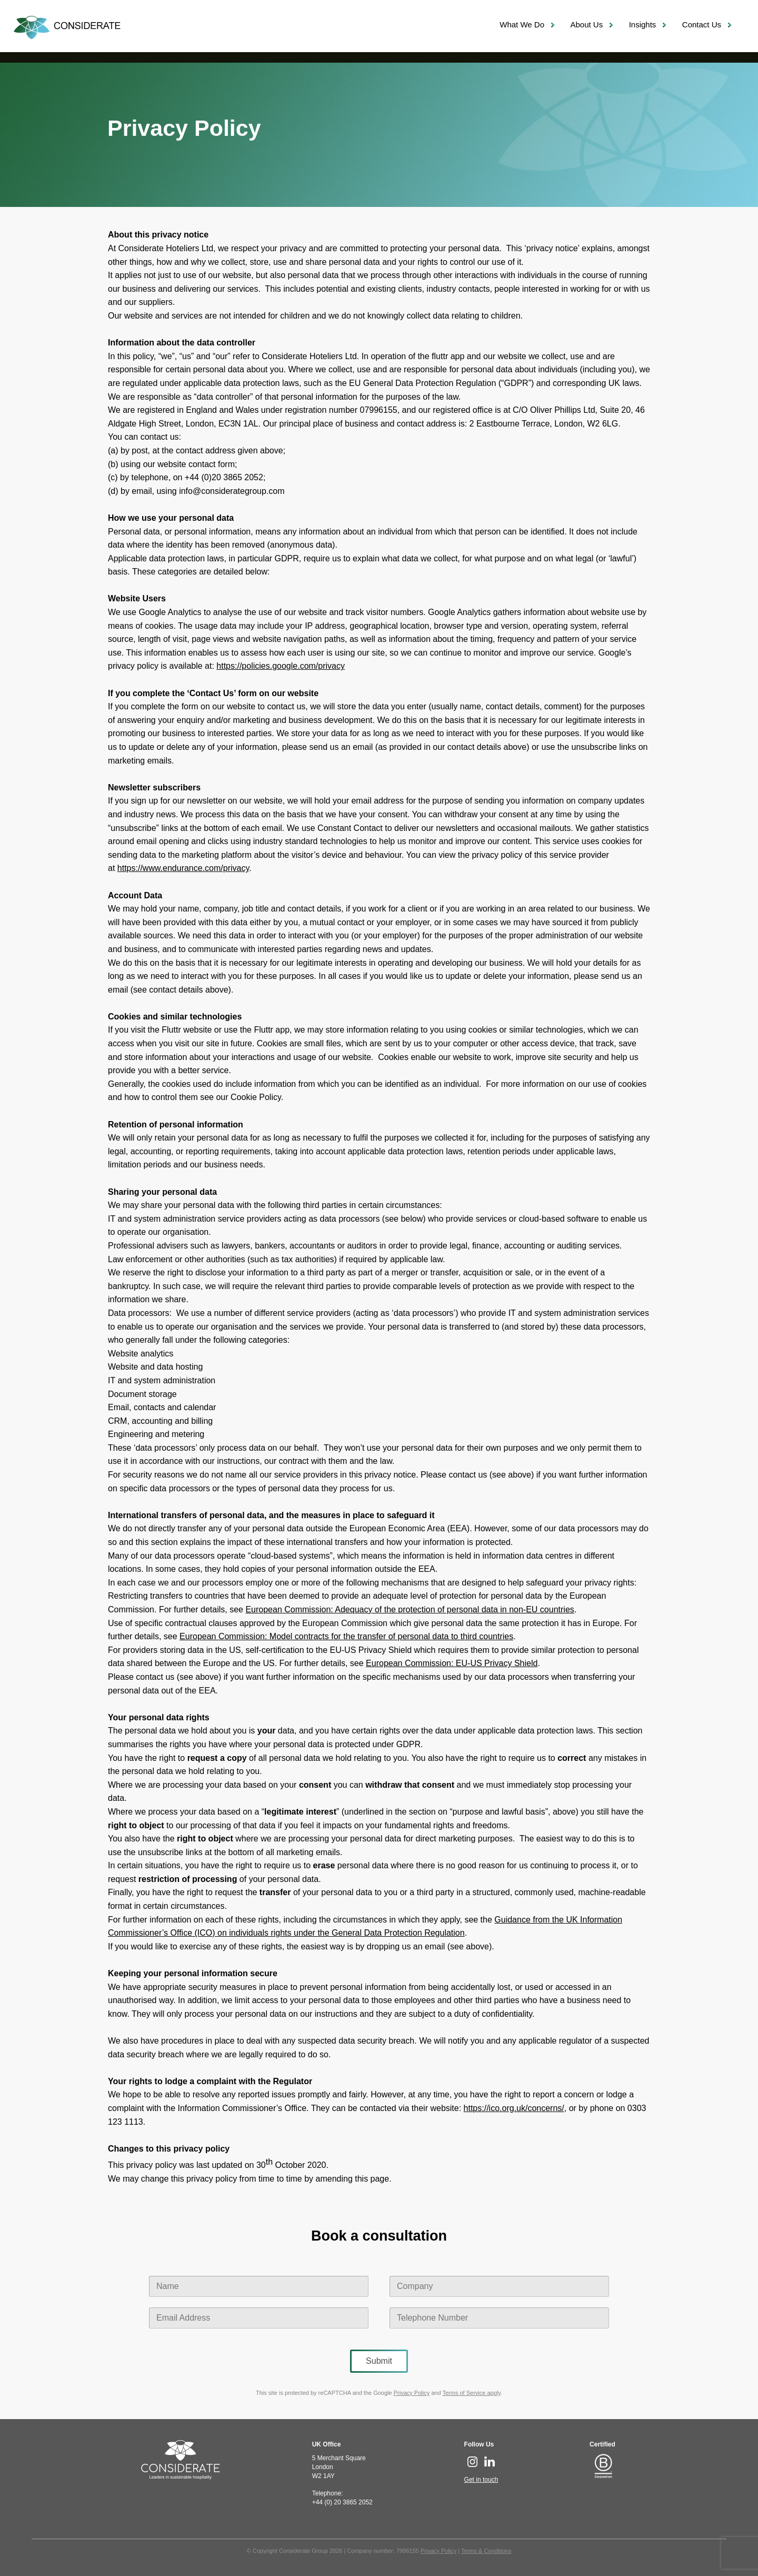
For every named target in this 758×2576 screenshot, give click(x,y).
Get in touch (481, 2479)
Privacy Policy (412, 2393)
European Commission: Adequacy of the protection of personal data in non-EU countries (409, 1609)
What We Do (522, 24)
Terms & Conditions (486, 2551)
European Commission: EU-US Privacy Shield (451, 1663)
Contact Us (701, 24)
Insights (642, 24)
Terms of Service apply (471, 2393)
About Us (586, 24)
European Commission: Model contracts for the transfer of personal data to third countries (346, 1636)
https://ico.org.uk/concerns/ (514, 2108)
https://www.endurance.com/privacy (183, 868)
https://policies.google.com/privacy (280, 665)
